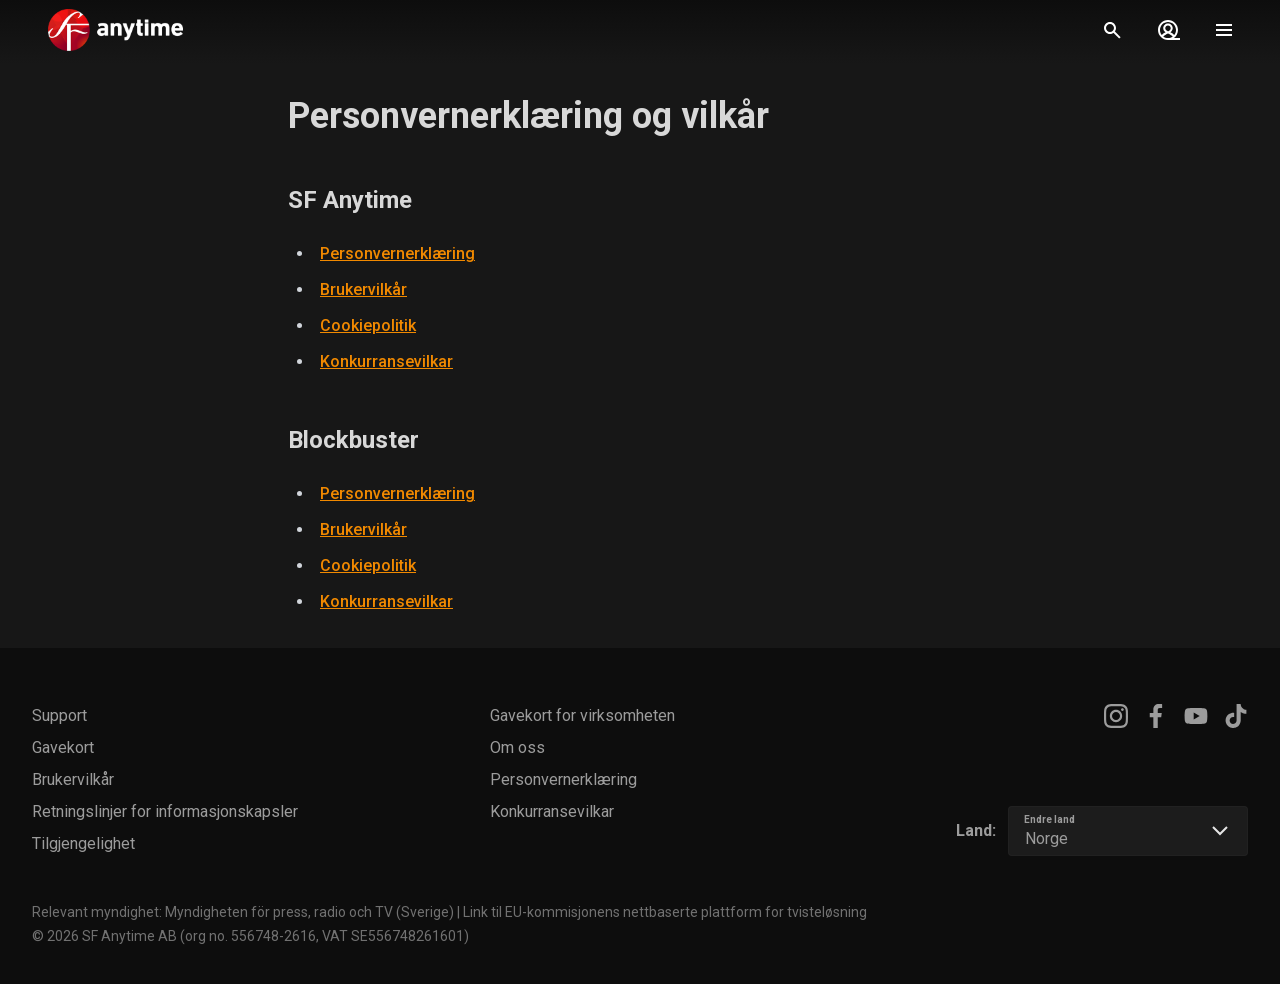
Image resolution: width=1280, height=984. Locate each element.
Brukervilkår (363, 289)
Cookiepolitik (368, 325)
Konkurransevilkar (386, 361)
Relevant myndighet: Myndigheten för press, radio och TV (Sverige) (243, 912)
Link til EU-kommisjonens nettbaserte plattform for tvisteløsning (665, 912)
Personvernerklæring (397, 253)
